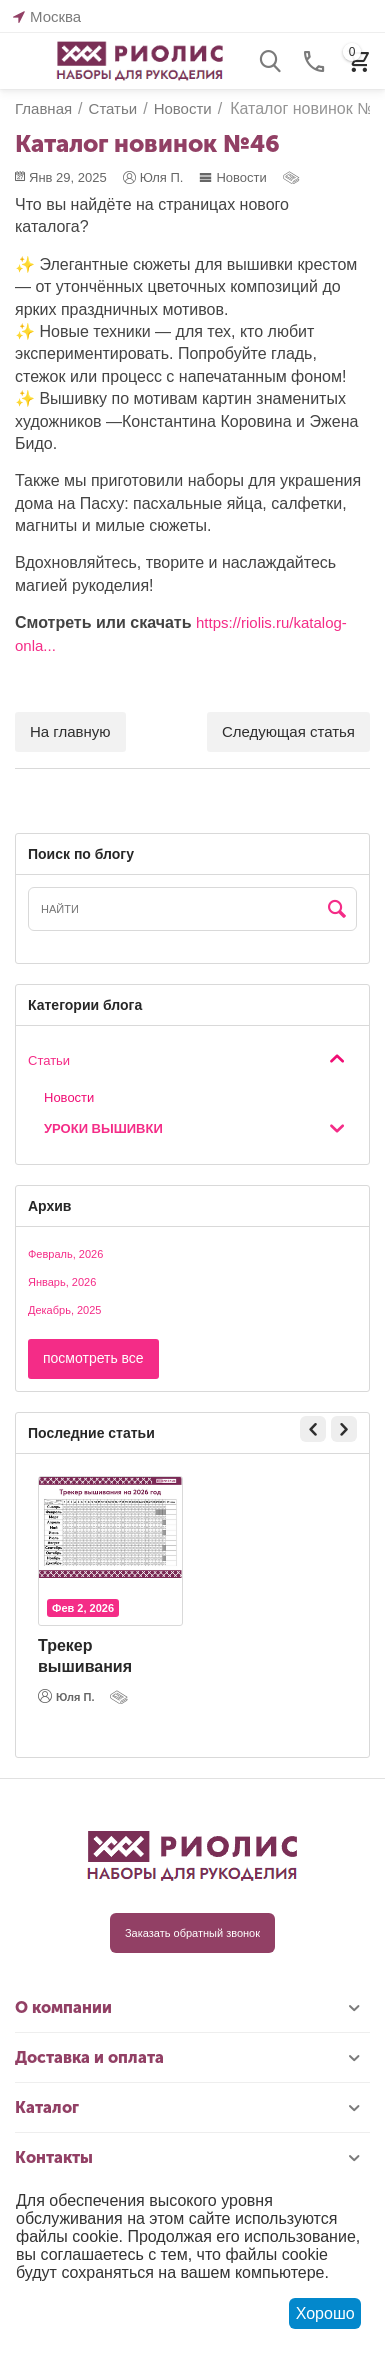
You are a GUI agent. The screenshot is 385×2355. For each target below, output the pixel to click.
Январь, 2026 (62, 1282)
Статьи (49, 1060)
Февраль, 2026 (65, 1254)
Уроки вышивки (103, 1128)
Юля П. (66, 1696)
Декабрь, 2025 (64, 1310)
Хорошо (325, 2313)
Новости (232, 177)
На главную (70, 731)
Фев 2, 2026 (83, 1608)
